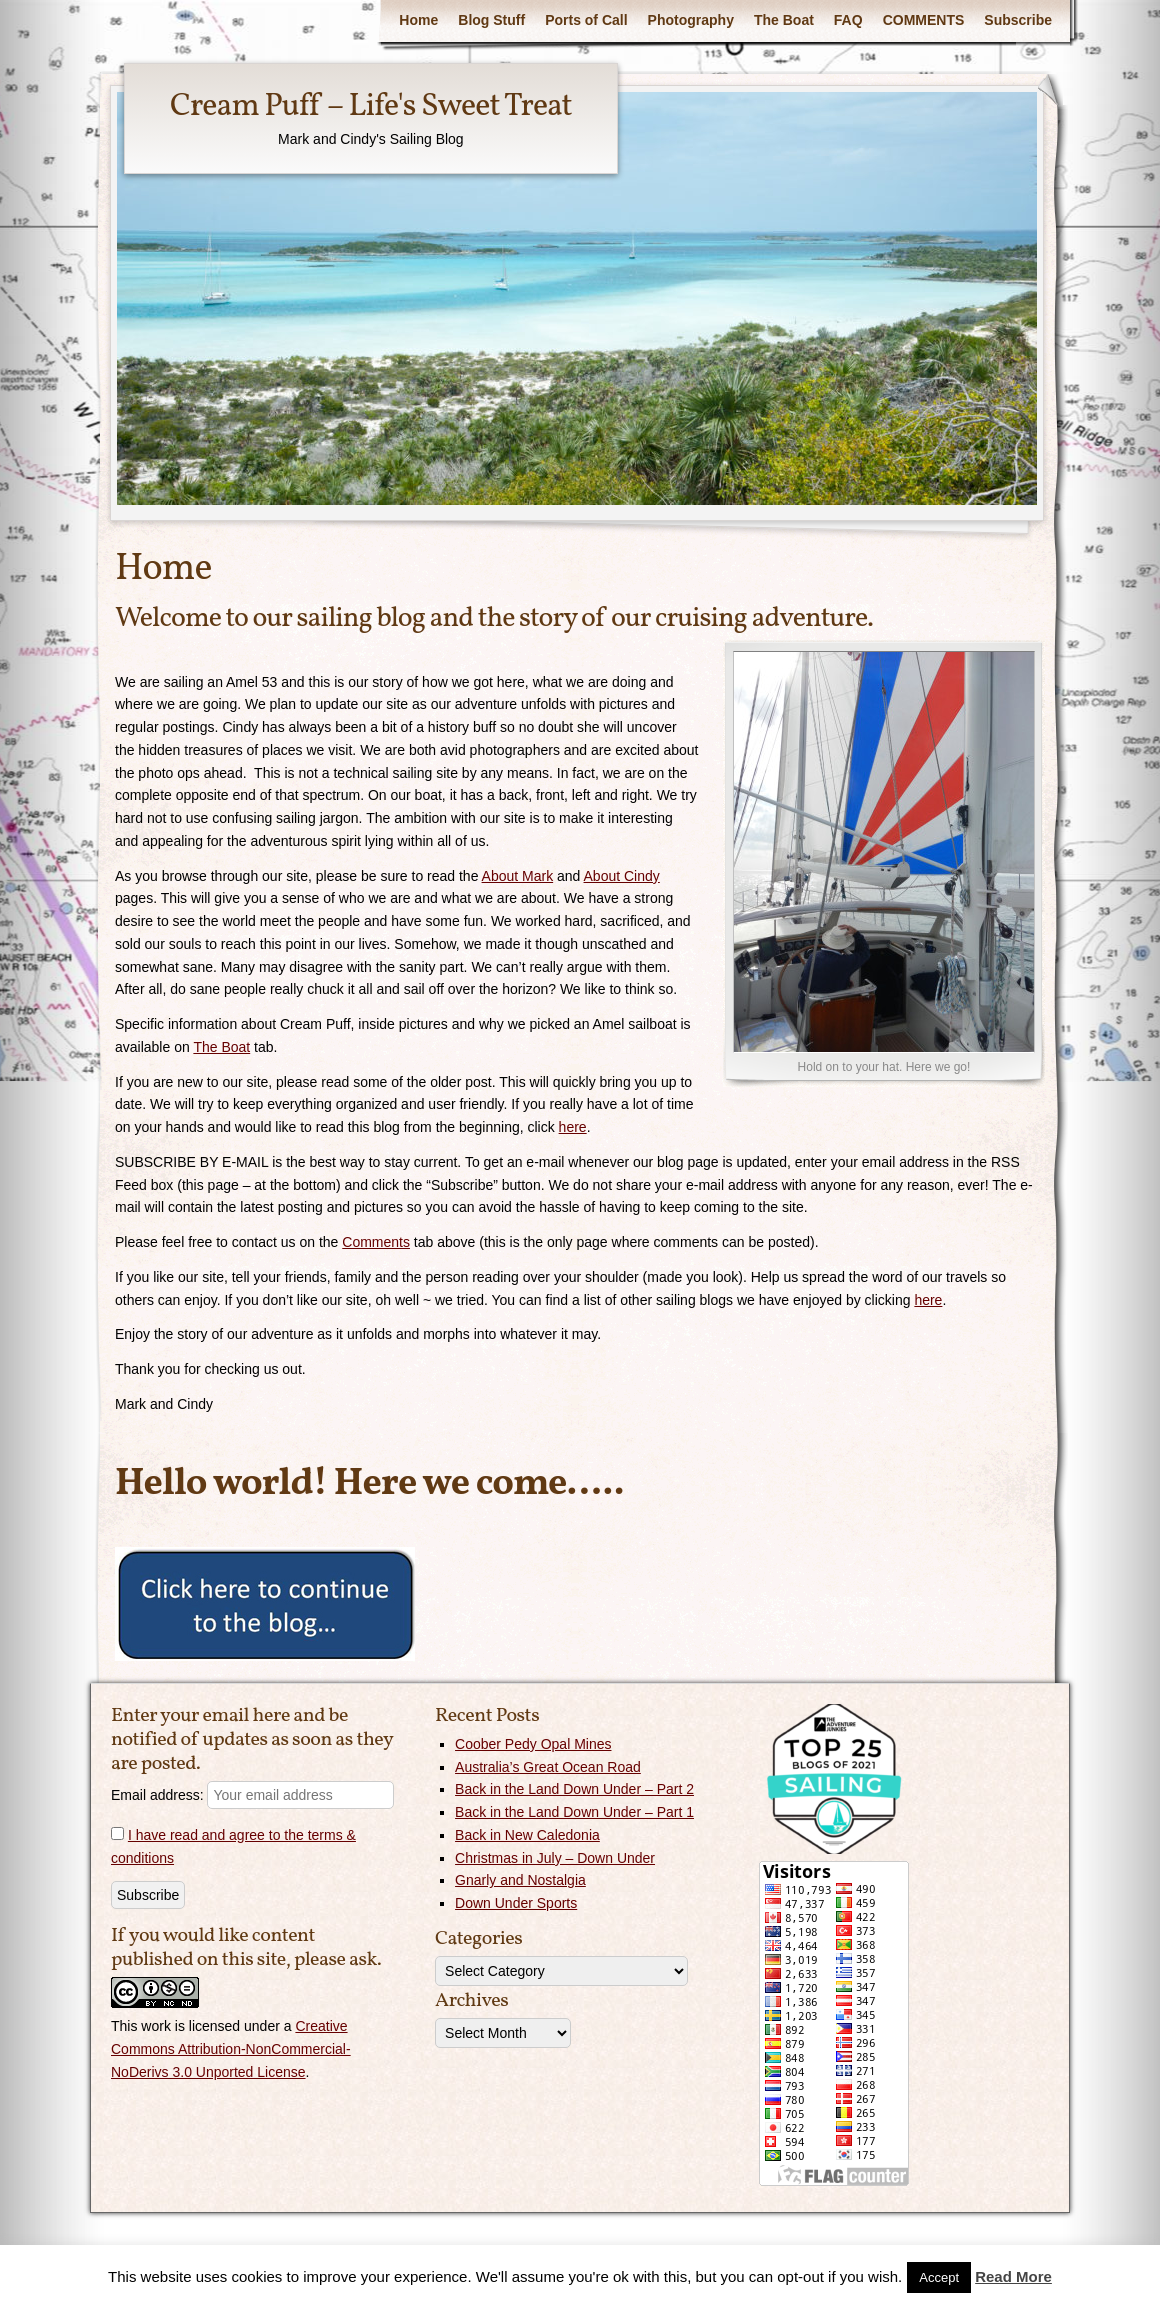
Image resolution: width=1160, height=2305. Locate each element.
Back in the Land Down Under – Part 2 (574, 1789)
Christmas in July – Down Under (555, 1858)
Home (418, 20)
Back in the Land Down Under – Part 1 (574, 1812)
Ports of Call (586, 20)
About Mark (518, 876)
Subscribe (1018, 20)
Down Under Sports (516, 1903)
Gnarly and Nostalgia (520, 1880)
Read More (1013, 2276)
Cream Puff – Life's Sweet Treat (371, 107)
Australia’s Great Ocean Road (548, 1767)
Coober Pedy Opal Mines (533, 1744)
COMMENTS (924, 20)
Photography (691, 20)
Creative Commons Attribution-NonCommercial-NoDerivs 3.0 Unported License (231, 2049)
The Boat (784, 20)
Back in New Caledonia (527, 1835)
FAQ (848, 20)
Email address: (252, 1795)
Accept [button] (939, 2277)
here (573, 1127)
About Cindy (622, 876)
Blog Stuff (491, 20)
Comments (376, 1242)
